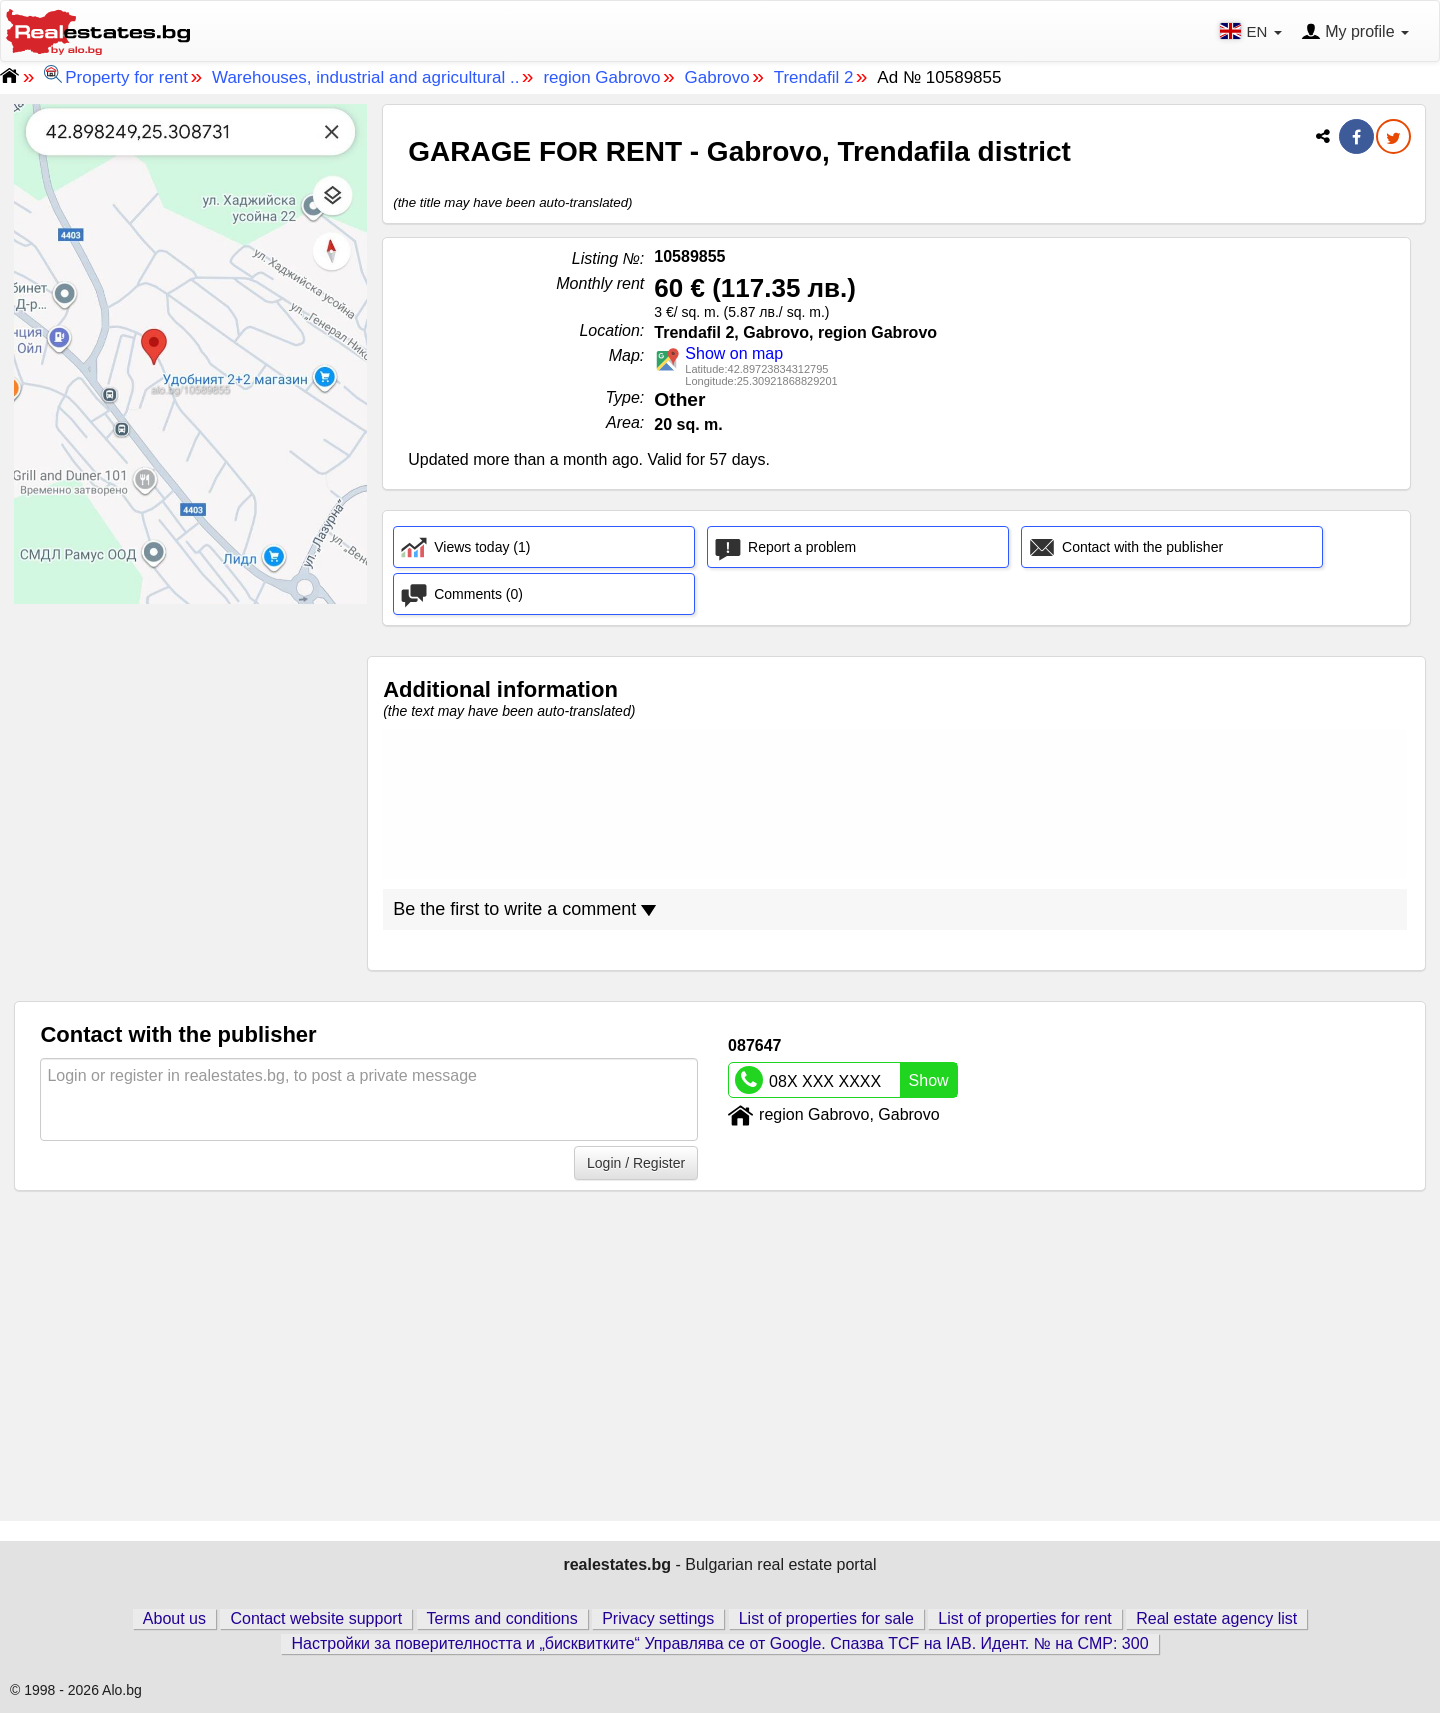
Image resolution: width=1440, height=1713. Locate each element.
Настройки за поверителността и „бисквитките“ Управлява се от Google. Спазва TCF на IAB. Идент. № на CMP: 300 (719, 1643)
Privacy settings (658, 1618)
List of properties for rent (1024, 1618)
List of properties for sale (826, 1618)
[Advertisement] (190, 744)
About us (174, 1618)
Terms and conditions (502, 1618)
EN (1252, 31)
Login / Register (636, 1163)
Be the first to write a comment (524, 909)
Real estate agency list (1216, 1618)
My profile (1355, 33)
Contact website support (316, 1618)
